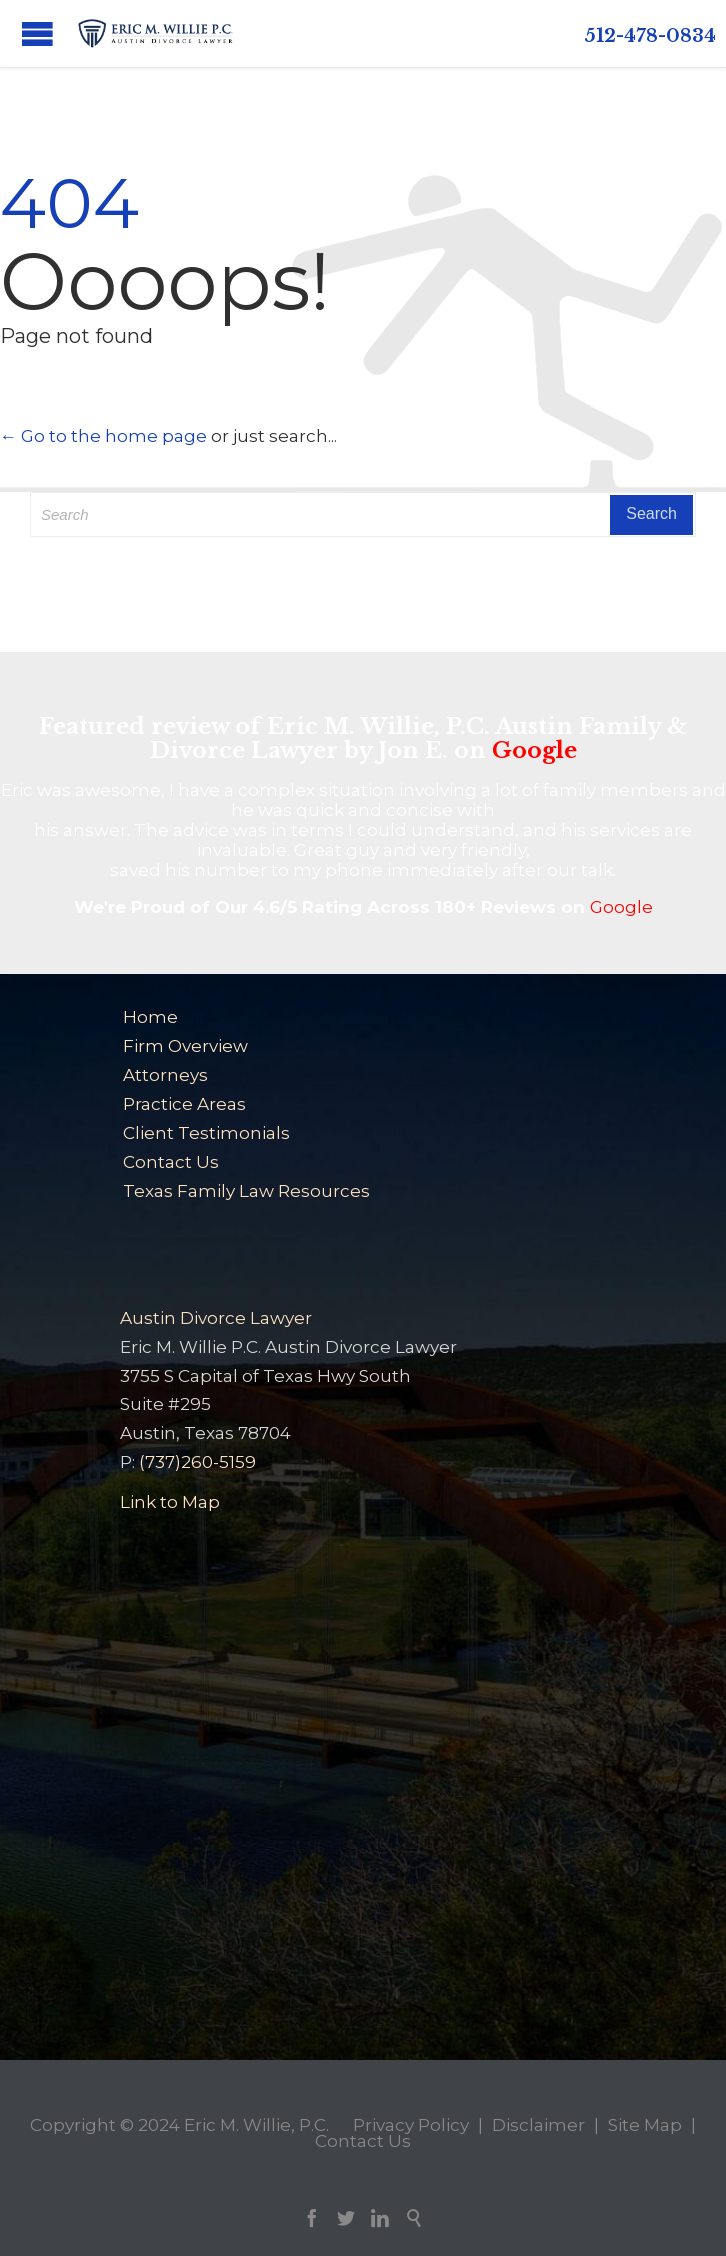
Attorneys (165, 1075)
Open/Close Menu (37, 33)
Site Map (645, 2125)
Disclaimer (538, 2125)
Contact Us (171, 1162)
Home (150, 1017)
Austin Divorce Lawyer (216, 1318)
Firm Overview (185, 1046)
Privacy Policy (411, 2125)
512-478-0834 (650, 36)
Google (534, 750)
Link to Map (170, 1502)
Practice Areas (184, 1104)
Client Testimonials (206, 1133)
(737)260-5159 (197, 1462)
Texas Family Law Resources (246, 1191)
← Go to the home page (103, 436)
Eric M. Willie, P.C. (256, 2125)
